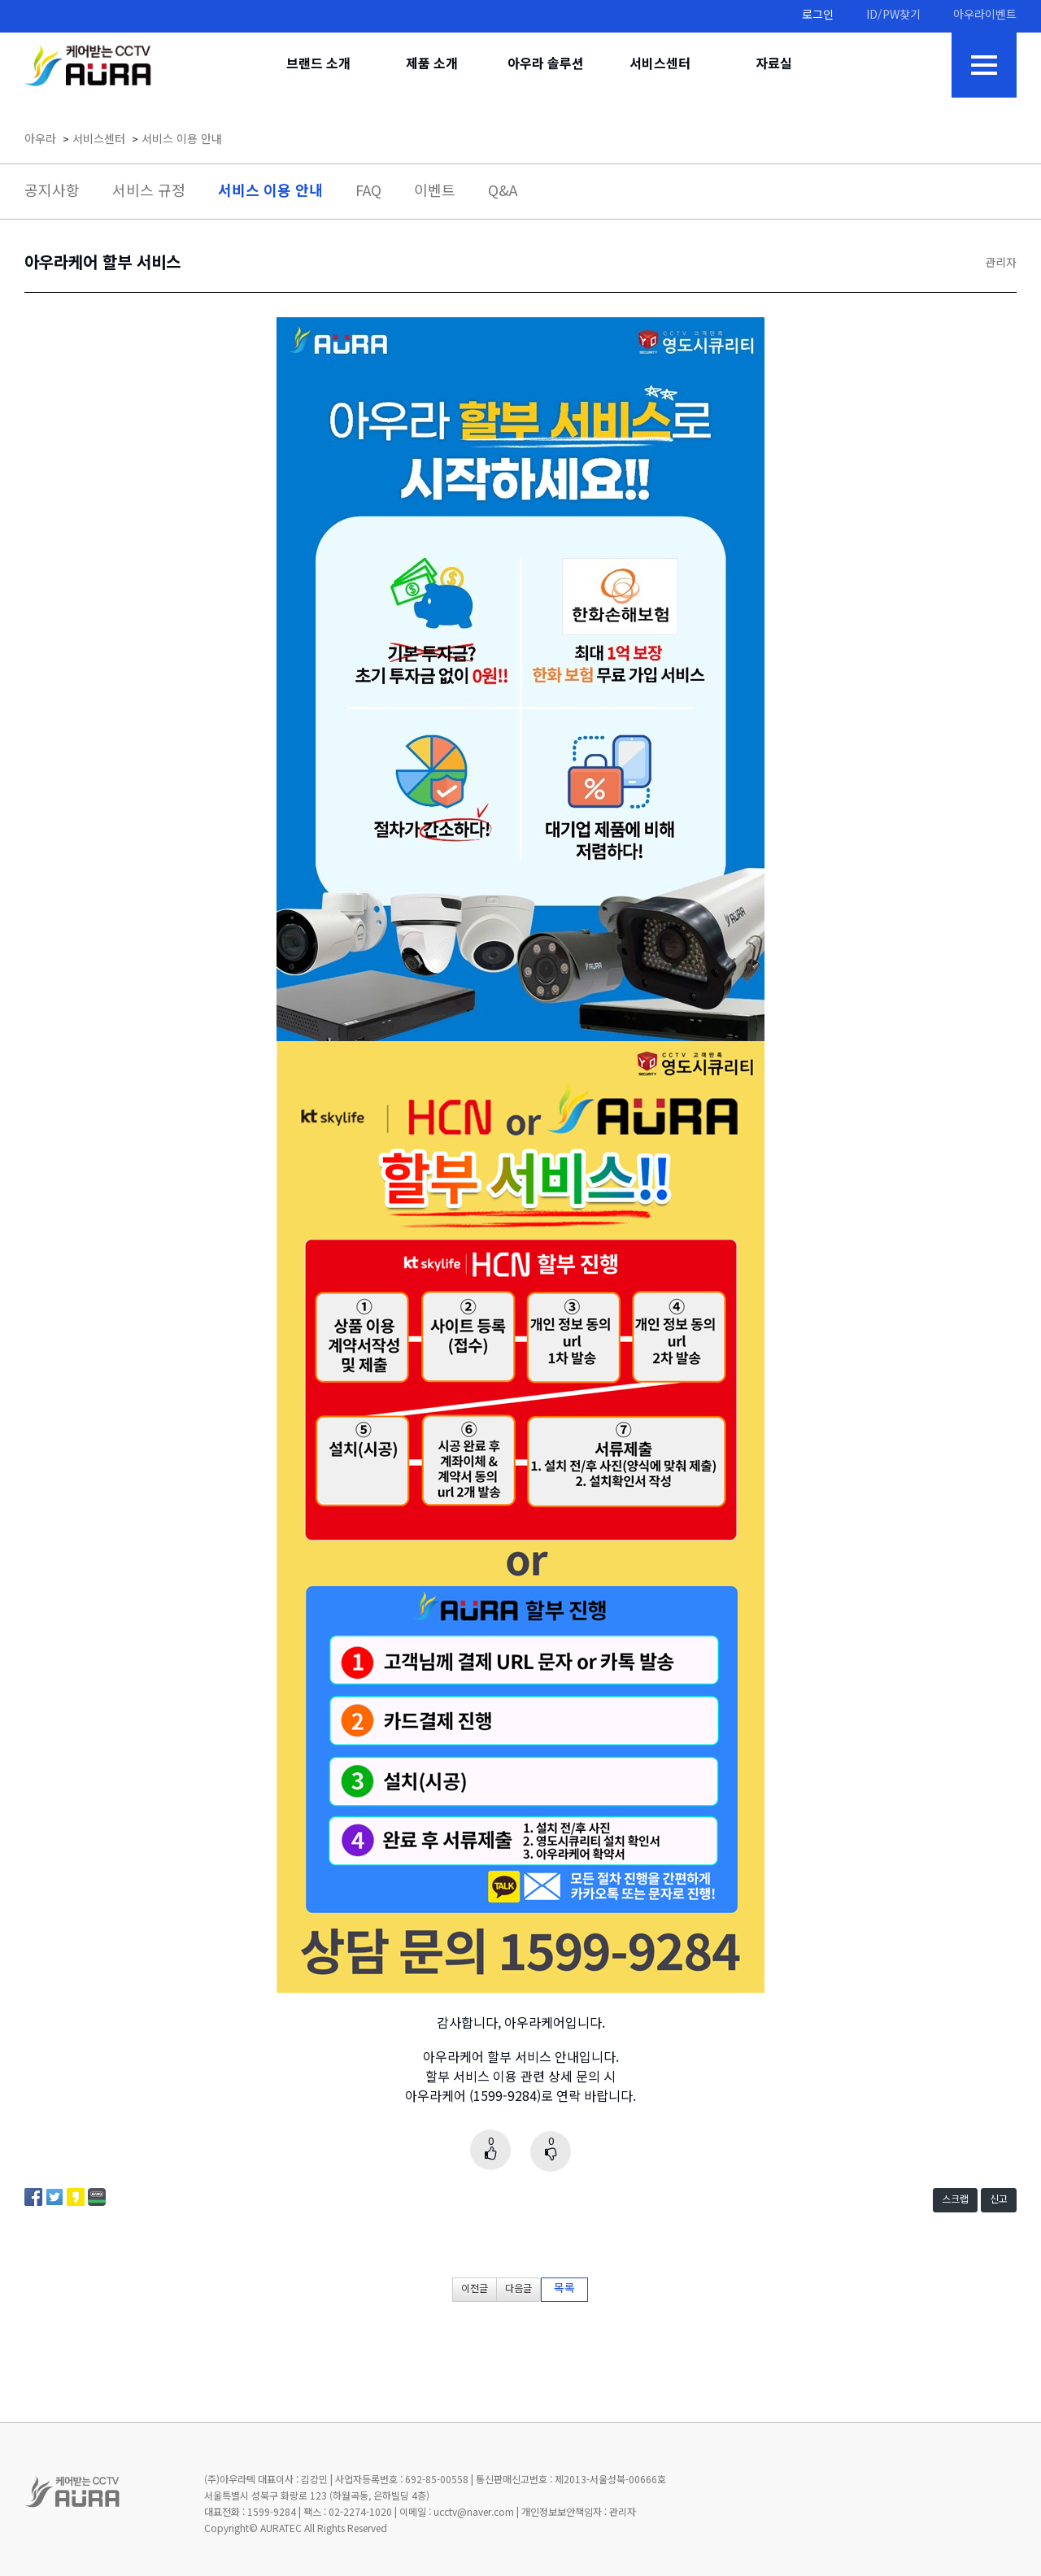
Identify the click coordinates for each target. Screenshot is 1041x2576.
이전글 (474, 2289)
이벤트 (434, 192)
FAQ (368, 192)
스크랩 (955, 2200)
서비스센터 (659, 65)
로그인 (818, 16)
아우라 (40, 140)
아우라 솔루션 (545, 65)
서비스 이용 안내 (182, 140)
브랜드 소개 (318, 65)
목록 (564, 2289)
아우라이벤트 (985, 16)
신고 (999, 2200)
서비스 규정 (148, 192)
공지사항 (52, 192)
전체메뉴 (984, 65)
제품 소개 (432, 65)
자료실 (774, 65)
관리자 (1001, 264)
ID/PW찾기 (893, 16)
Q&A (502, 192)
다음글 (518, 2289)
